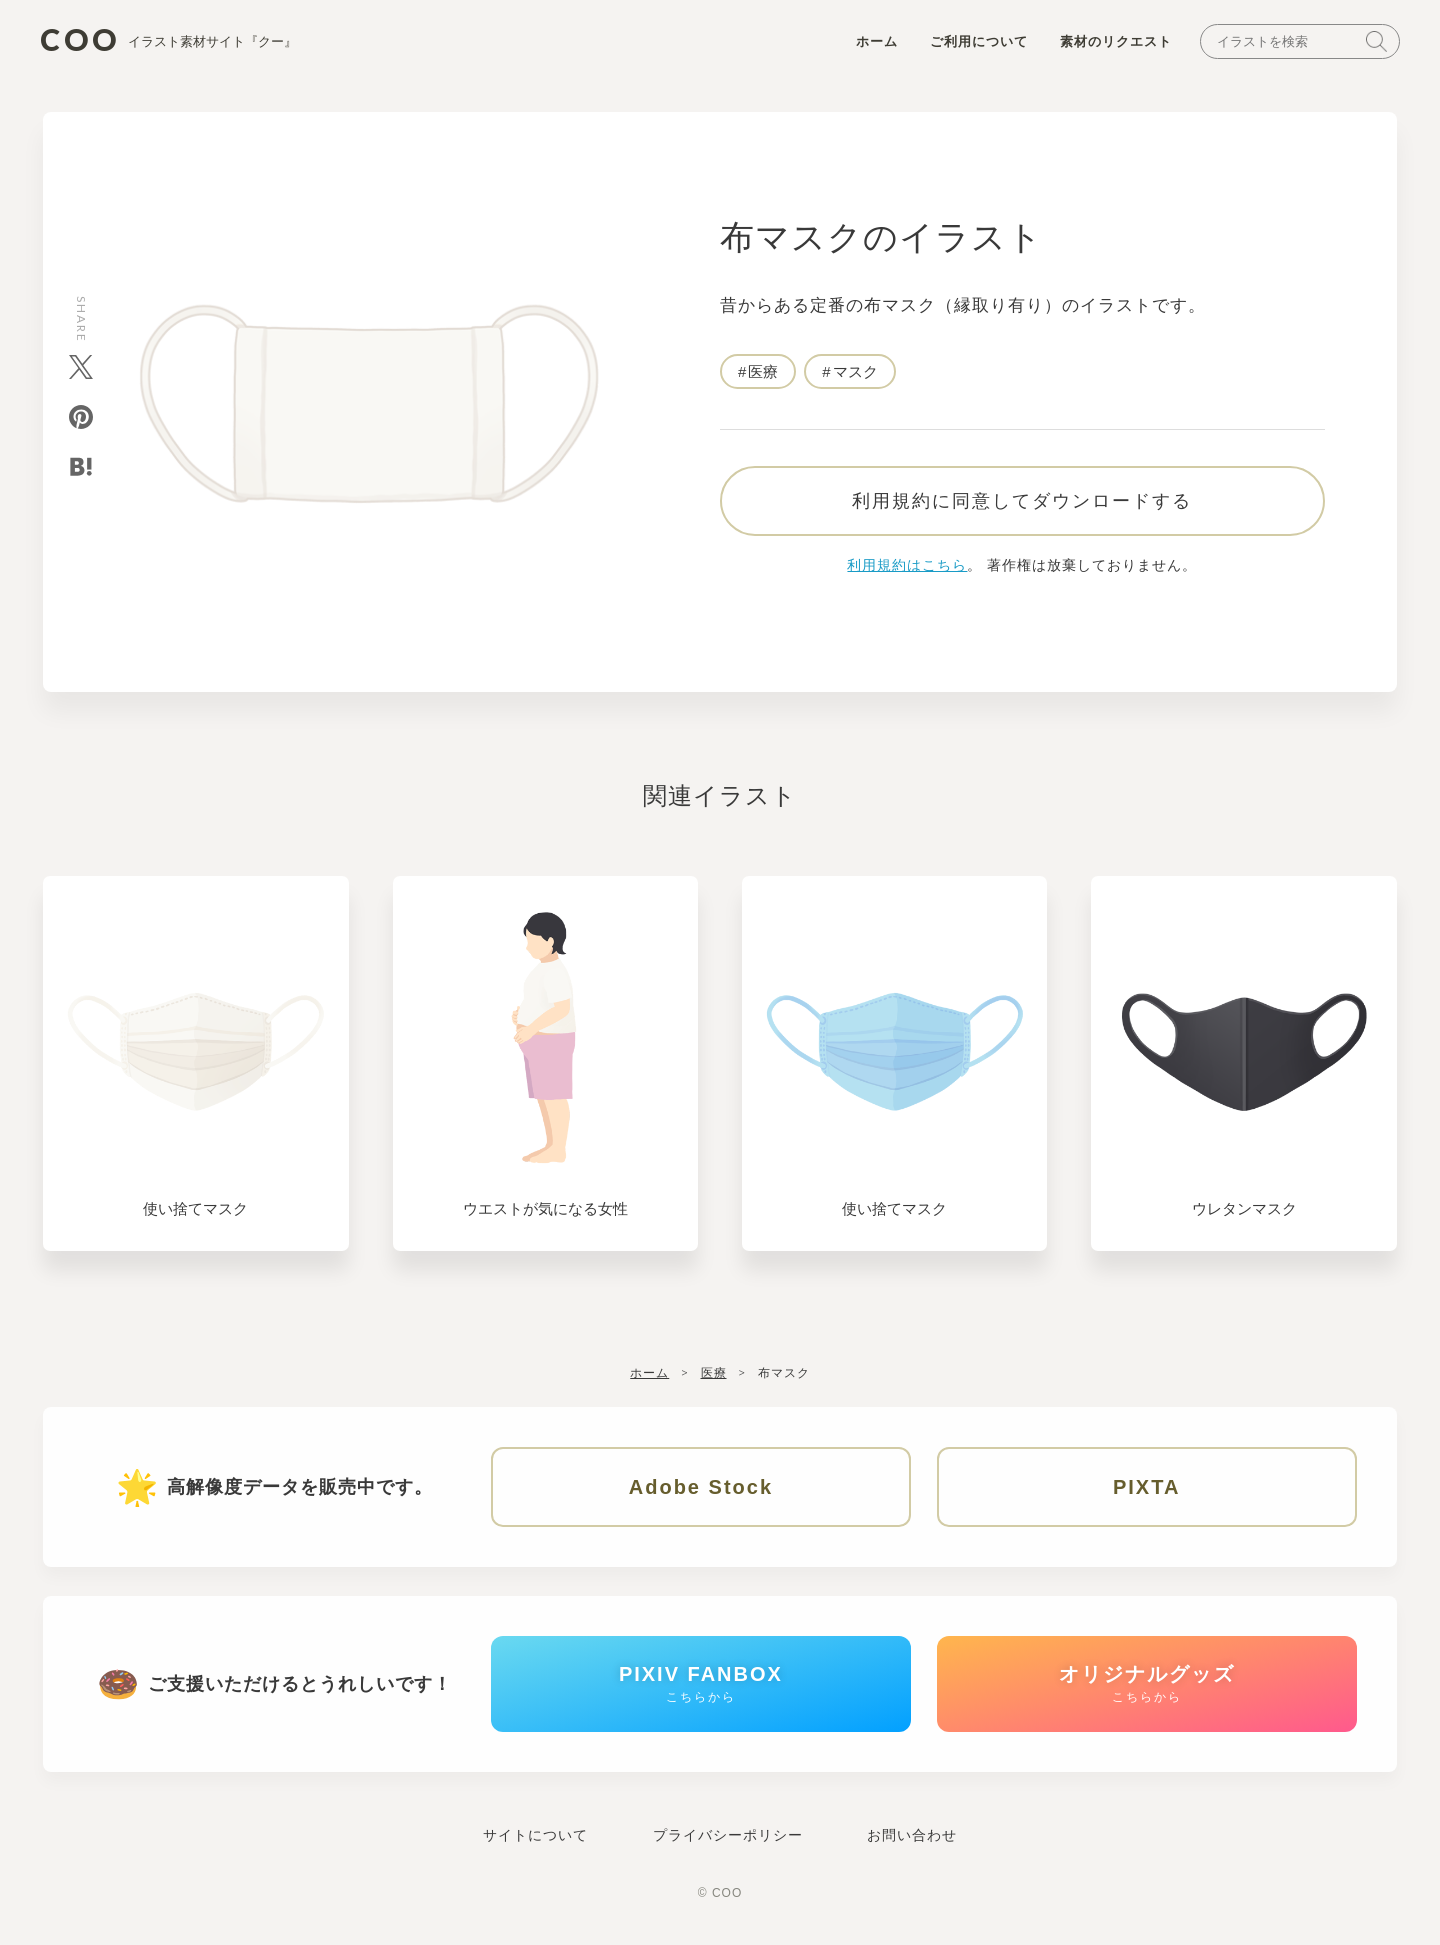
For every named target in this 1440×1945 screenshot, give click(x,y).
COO (168, 40)
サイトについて (535, 1835)
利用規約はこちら (907, 565)
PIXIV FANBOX (701, 1683)
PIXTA (1146, 1487)
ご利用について (979, 41)
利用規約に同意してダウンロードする (1022, 501)
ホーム (877, 41)
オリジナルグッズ (1147, 1683)
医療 (763, 371)
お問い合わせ (912, 1835)
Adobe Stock (701, 1487)
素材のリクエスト (1116, 41)
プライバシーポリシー (728, 1835)
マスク (855, 371)
